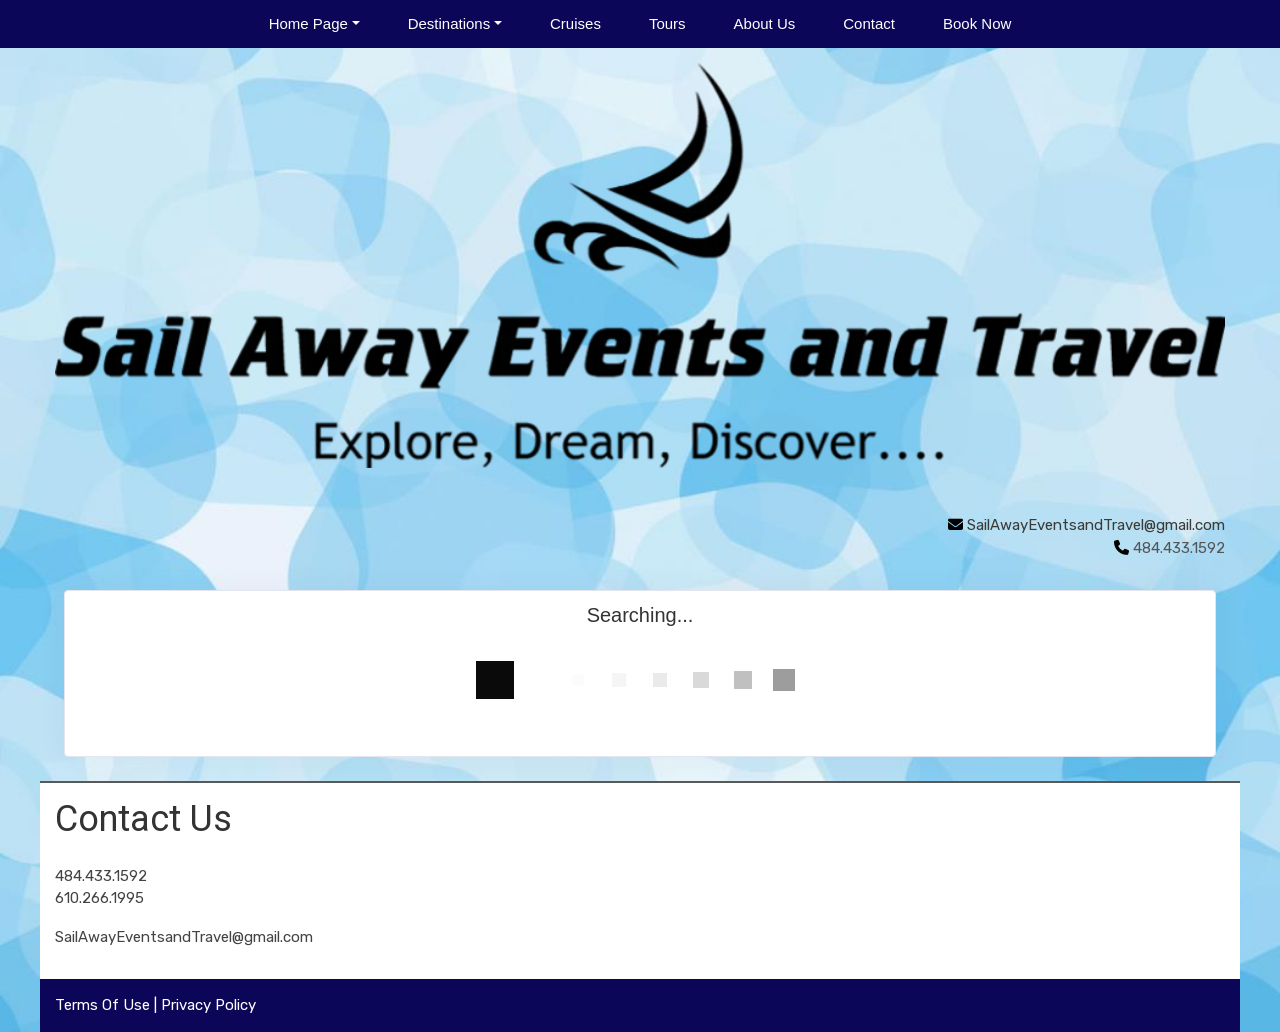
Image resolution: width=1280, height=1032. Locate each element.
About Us (765, 23)
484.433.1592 (101, 876)
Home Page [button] (308, 23)
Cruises (575, 23)
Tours (667, 23)
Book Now (977, 23)
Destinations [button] (449, 23)
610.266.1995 (99, 898)
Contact (869, 23)
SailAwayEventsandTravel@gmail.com (1096, 525)
